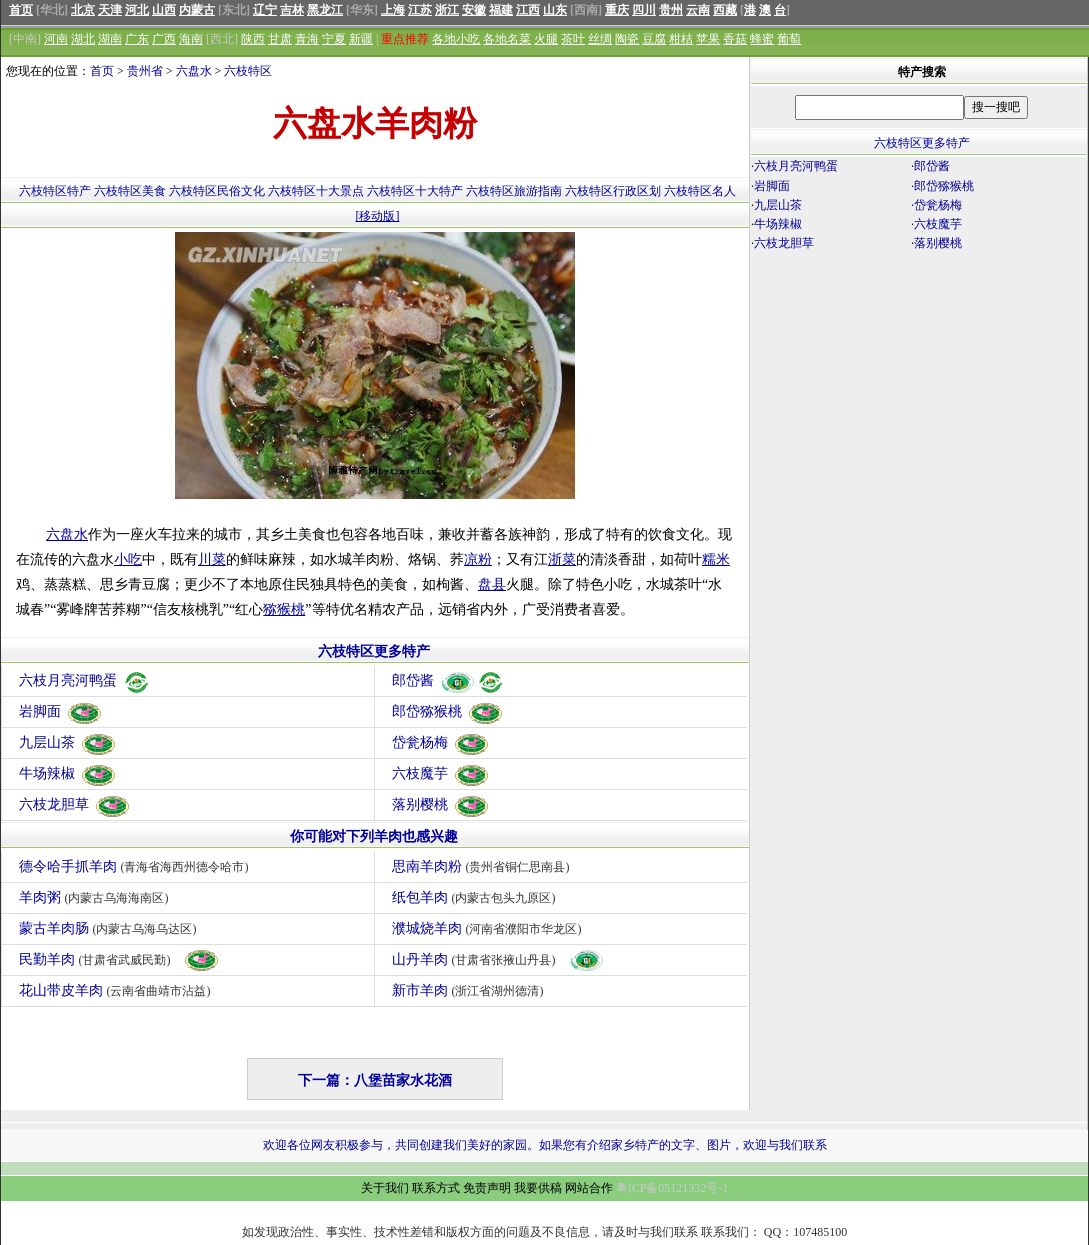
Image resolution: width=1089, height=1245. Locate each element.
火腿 (546, 39)
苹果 (708, 39)
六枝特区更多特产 (374, 651)
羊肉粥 (96, 897)
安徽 (474, 10)
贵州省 (145, 71)
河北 (137, 10)
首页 (21, 10)
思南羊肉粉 (483, 866)
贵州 (671, 10)
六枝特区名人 (700, 191)
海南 (191, 39)
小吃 (128, 559)
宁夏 (334, 39)
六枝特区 (248, 71)
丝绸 (600, 39)
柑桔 (681, 39)
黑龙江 (325, 10)
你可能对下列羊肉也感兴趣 (374, 836)
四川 (644, 10)
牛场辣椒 (68, 773)
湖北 (83, 39)
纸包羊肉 (476, 897)
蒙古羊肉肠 (110, 928)
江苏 (420, 10)
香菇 (735, 39)
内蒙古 (197, 10)
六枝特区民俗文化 (217, 191)
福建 (501, 10)
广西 (164, 39)
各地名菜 (507, 39)
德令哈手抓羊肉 (136, 866)
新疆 (361, 39)
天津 (110, 10)
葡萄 (789, 39)
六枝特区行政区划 (613, 191)
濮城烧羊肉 (489, 928)
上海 (393, 10)
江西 (528, 10)
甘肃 (280, 39)
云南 (698, 10)
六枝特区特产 (55, 191)
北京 (83, 10)
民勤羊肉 (119, 959)
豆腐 (654, 39)
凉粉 (478, 559)
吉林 (292, 10)
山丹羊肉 (498, 959)
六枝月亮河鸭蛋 (85, 680)
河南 (56, 39)
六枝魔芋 (441, 773)
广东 (137, 39)
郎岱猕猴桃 (448, 711)
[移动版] (378, 216)
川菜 (212, 559)
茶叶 (573, 39)
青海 (307, 39)
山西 (164, 10)
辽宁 (265, 10)
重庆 (617, 10)
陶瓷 (627, 39)
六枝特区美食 (130, 191)
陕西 (253, 39)
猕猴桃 (284, 609)
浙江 (447, 10)
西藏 (725, 10)
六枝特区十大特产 (415, 191)
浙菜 (562, 559)
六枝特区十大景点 (316, 191)
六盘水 (194, 71)
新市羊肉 (470, 990)
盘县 (492, 584)
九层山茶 (68, 742)
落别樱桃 (441, 804)
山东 (555, 10)
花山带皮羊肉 (117, 990)
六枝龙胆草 (75, 804)
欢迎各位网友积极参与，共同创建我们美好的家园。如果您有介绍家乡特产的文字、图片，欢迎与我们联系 (545, 1145)
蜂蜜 (762, 39)
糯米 (716, 559)
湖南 (110, 39)
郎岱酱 (448, 680)
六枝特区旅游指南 (514, 191)
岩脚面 (61, 711)
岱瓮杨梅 (441, 742)
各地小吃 (456, 39)
